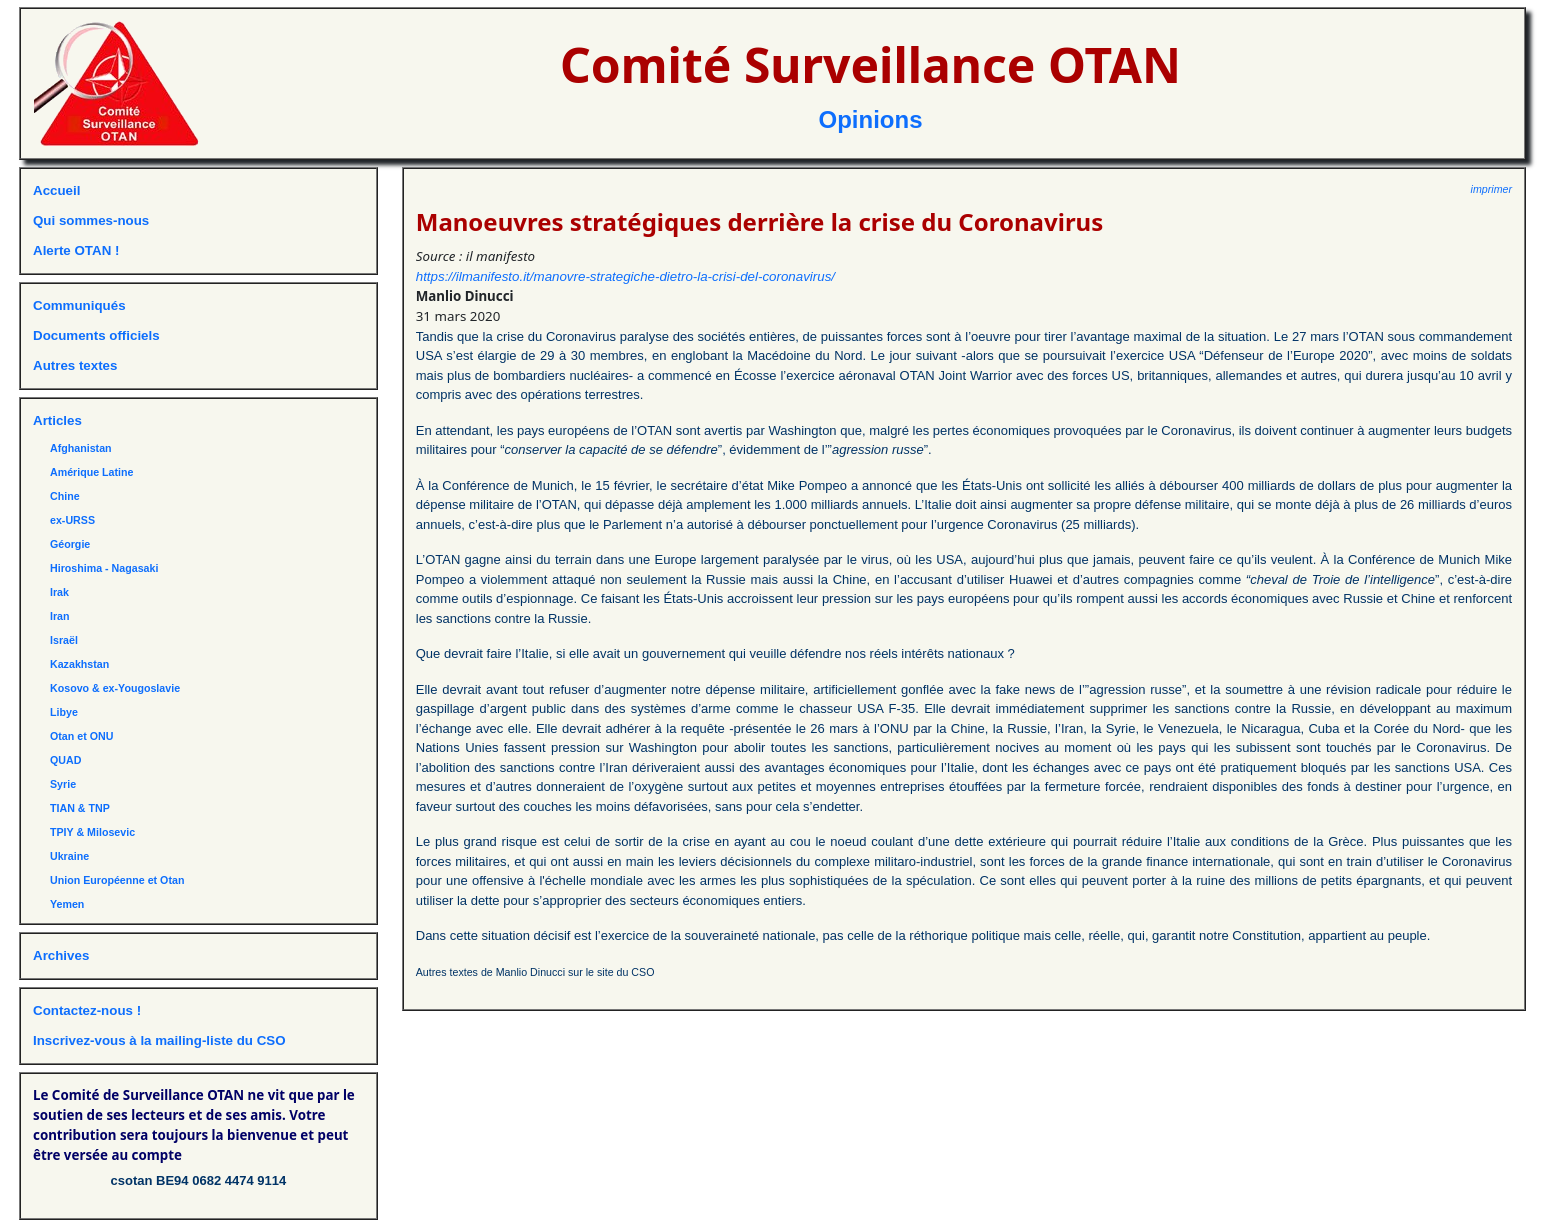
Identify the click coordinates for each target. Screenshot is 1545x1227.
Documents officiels (96, 335)
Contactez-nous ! (87, 1010)
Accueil (56, 190)
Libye (64, 712)
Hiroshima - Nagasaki (104, 568)
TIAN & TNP (80, 808)
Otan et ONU (81, 736)
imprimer (1491, 189)
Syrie (63, 784)
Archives (61, 955)
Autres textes (75, 365)
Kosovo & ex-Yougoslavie (115, 688)
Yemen (67, 904)
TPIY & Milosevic (92, 832)
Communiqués (79, 305)
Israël (64, 640)
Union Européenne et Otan (117, 880)
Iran (60, 616)
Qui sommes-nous (91, 220)
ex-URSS (72, 520)
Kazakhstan (79, 664)
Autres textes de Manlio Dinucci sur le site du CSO (535, 972)
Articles (57, 420)
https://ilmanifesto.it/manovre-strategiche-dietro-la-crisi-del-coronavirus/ (625, 276)
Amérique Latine (92, 472)
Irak (59, 592)
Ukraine (69, 856)
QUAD (65, 760)
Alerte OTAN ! (76, 250)
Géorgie (70, 544)
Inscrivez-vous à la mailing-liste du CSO (159, 1040)
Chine (65, 496)
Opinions (871, 119)
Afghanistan (81, 448)
